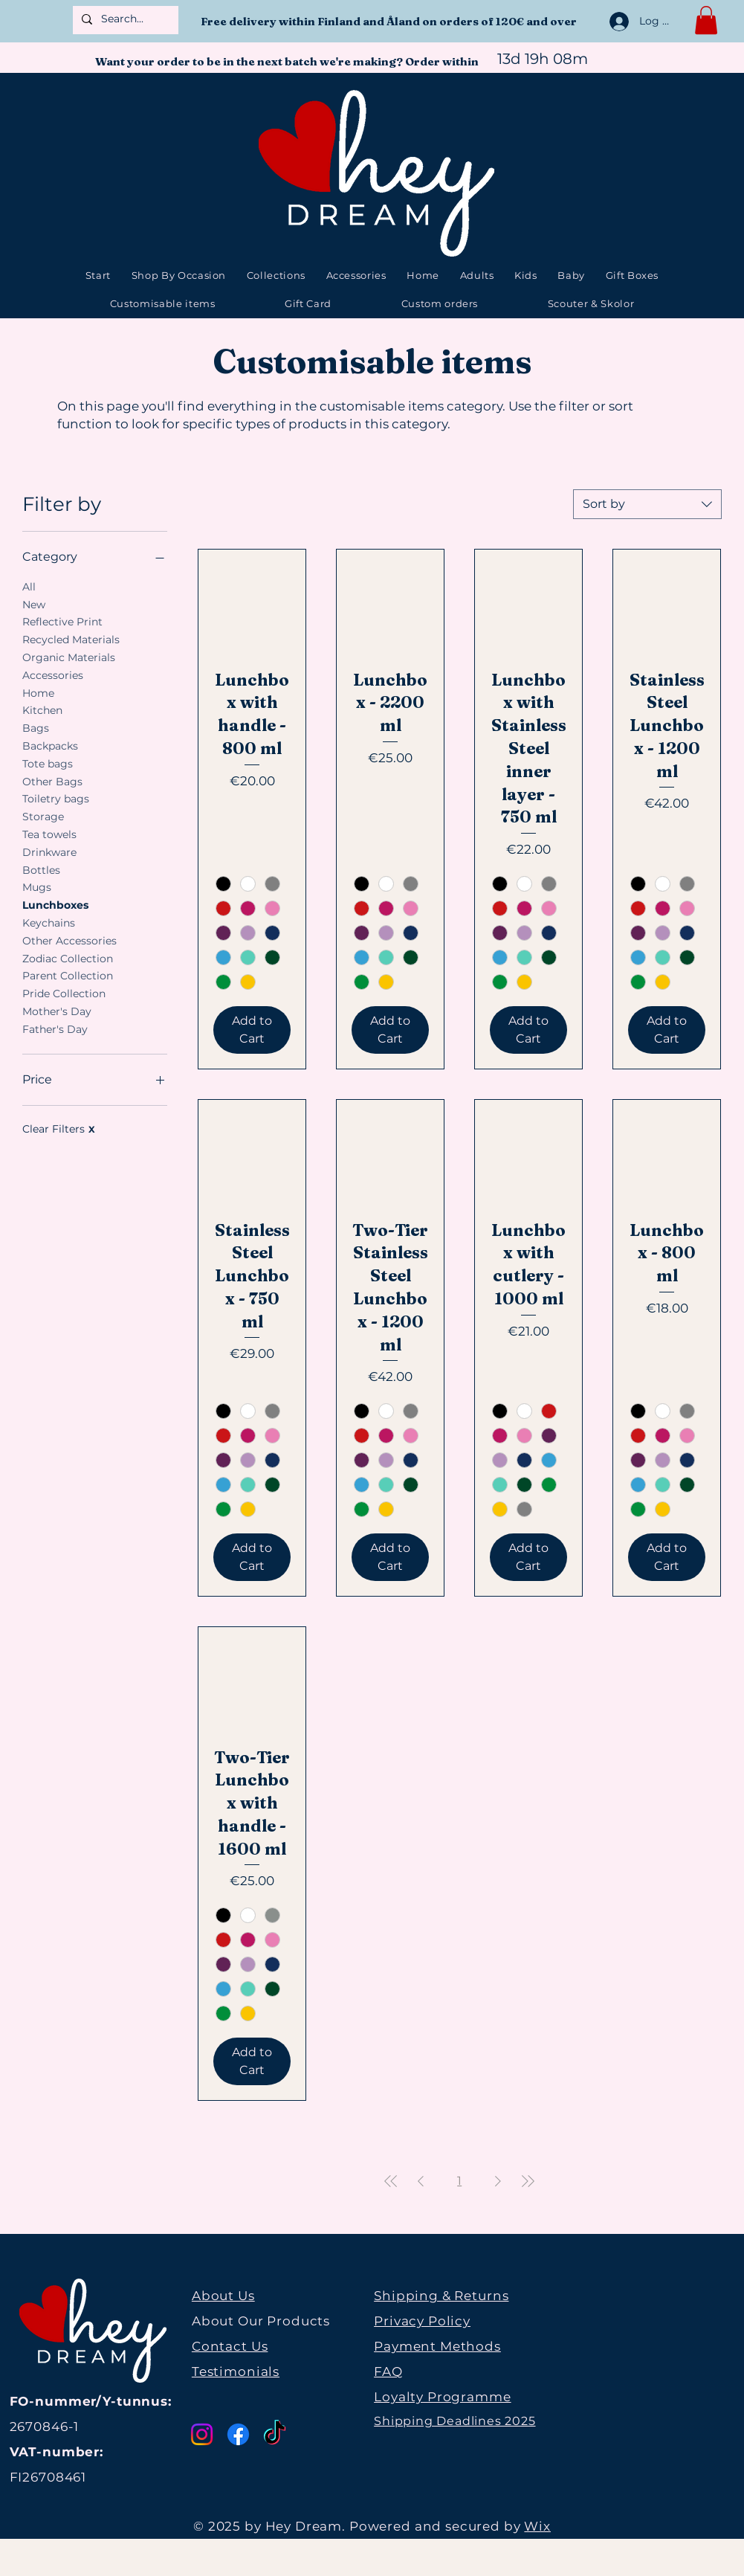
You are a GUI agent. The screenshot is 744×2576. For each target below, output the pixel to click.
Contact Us (230, 2346)
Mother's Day (56, 1010)
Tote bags (47, 763)
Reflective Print (62, 621)
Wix (537, 2526)
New (33, 603)
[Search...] (124, 19)
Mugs (36, 886)
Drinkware (49, 851)
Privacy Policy (422, 2320)
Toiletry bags (55, 797)
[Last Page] (528, 2181)
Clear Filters (58, 1129)
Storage (43, 815)
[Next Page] (498, 2181)
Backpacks (50, 745)
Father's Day (55, 1028)
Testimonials (235, 2371)
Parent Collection (67, 974)
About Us (223, 2295)
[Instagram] (201, 2434)
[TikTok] (274, 2434)
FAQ (388, 2371)
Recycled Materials (71, 638)
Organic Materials (68, 656)
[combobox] (647, 504)
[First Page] (391, 2181)
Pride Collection (64, 992)
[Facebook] (238, 2434)
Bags (35, 727)
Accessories (52, 674)
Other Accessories (69, 940)
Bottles (41, 869)
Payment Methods (437, 2346)
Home (38, 692)
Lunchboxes (55, 904)
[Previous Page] (421, 2181)
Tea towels (49, 833)
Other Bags (52, 780)
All (29, 586)
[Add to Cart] (252, 1030)
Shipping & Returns (441, 2295)
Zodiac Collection (67, 957)
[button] (706, 20)
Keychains (48, 922)
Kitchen (42, 709)
